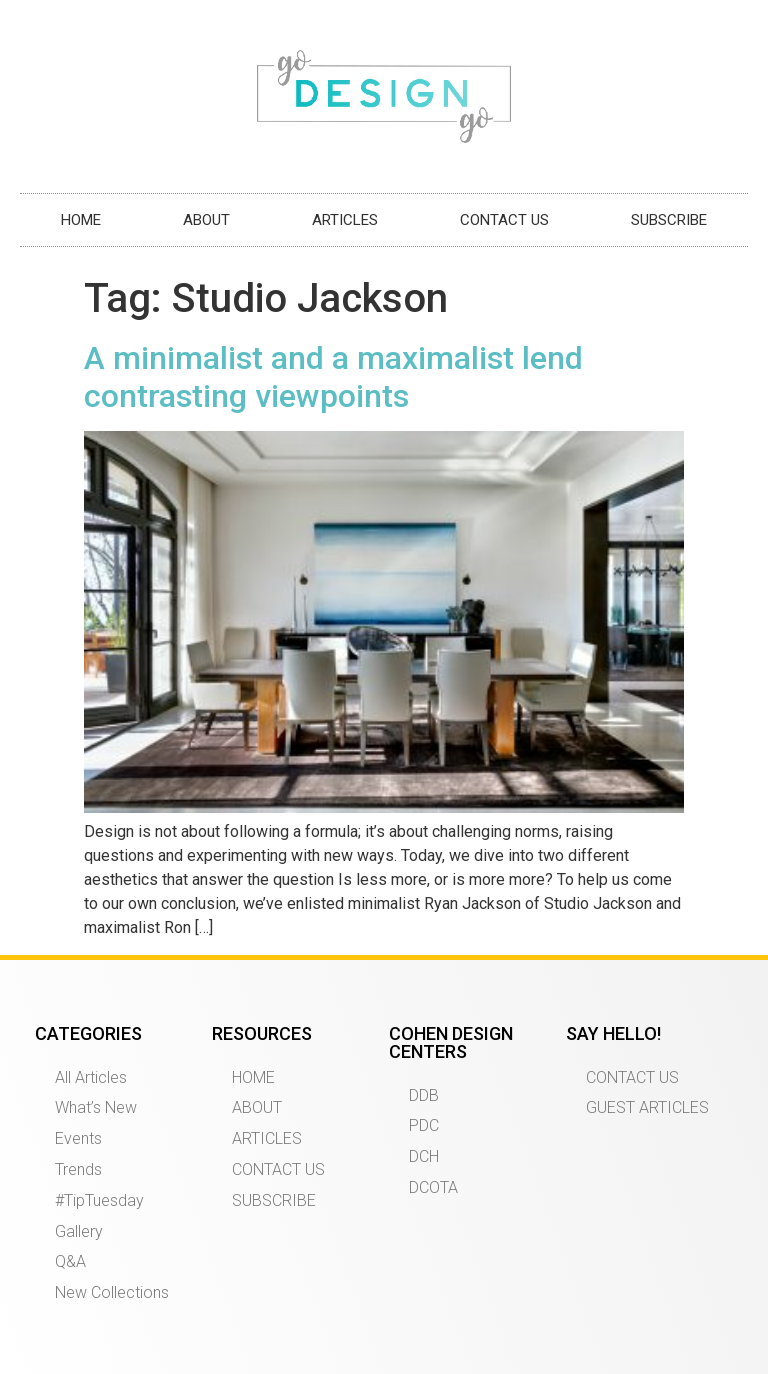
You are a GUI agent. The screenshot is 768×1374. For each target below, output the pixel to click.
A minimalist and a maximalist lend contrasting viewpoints (333, 377)
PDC (424, 1125)
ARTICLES (345, 220)
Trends (78, 1169)
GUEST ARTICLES (647, 1107)
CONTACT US (504, 220)
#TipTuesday (99, 1200)
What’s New (96, 1107)
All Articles (91, 1077)
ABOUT (206, 220)
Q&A (70, 1261)
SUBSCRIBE (669, 220)
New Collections (112, 1292)
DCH (424, 1156)
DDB (424, 1095)
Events (78, 1138)
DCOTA (433, 1187)
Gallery (79, 1231)
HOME (81, 220)
